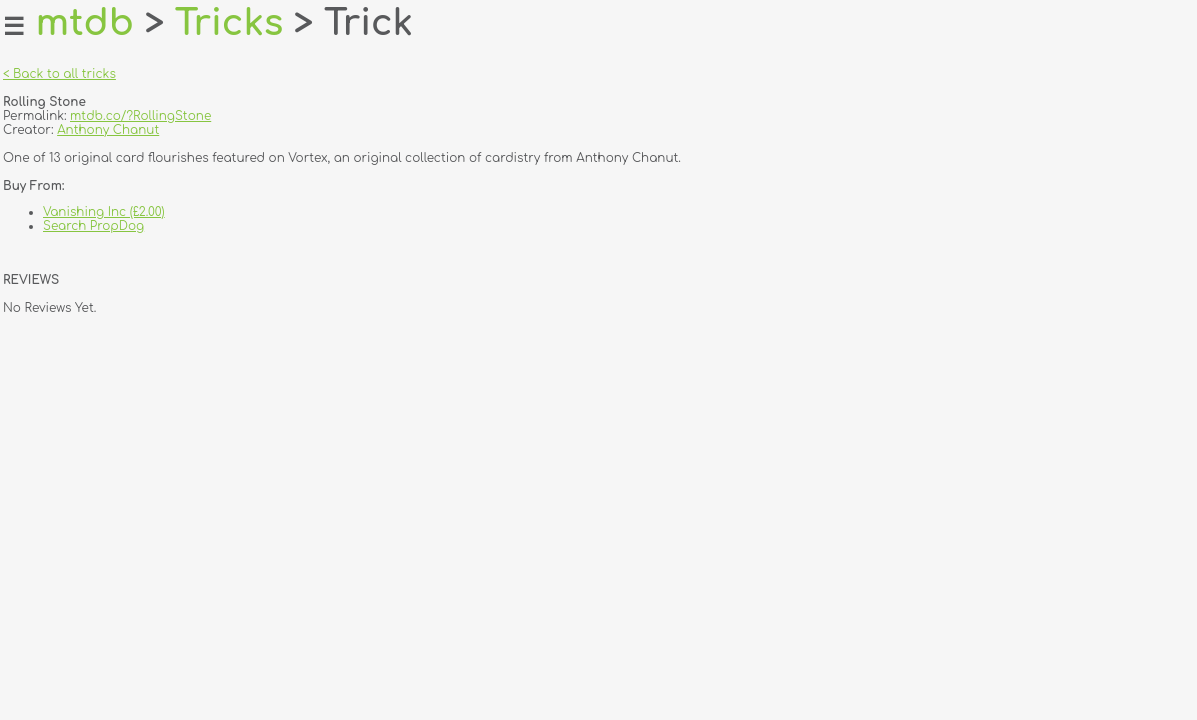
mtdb (85, 23)
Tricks (229, 23)
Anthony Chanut (108, 130)
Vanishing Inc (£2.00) (104, 212)
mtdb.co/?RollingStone (140, 116)
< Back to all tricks (59, 74)
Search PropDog (93, 226)
